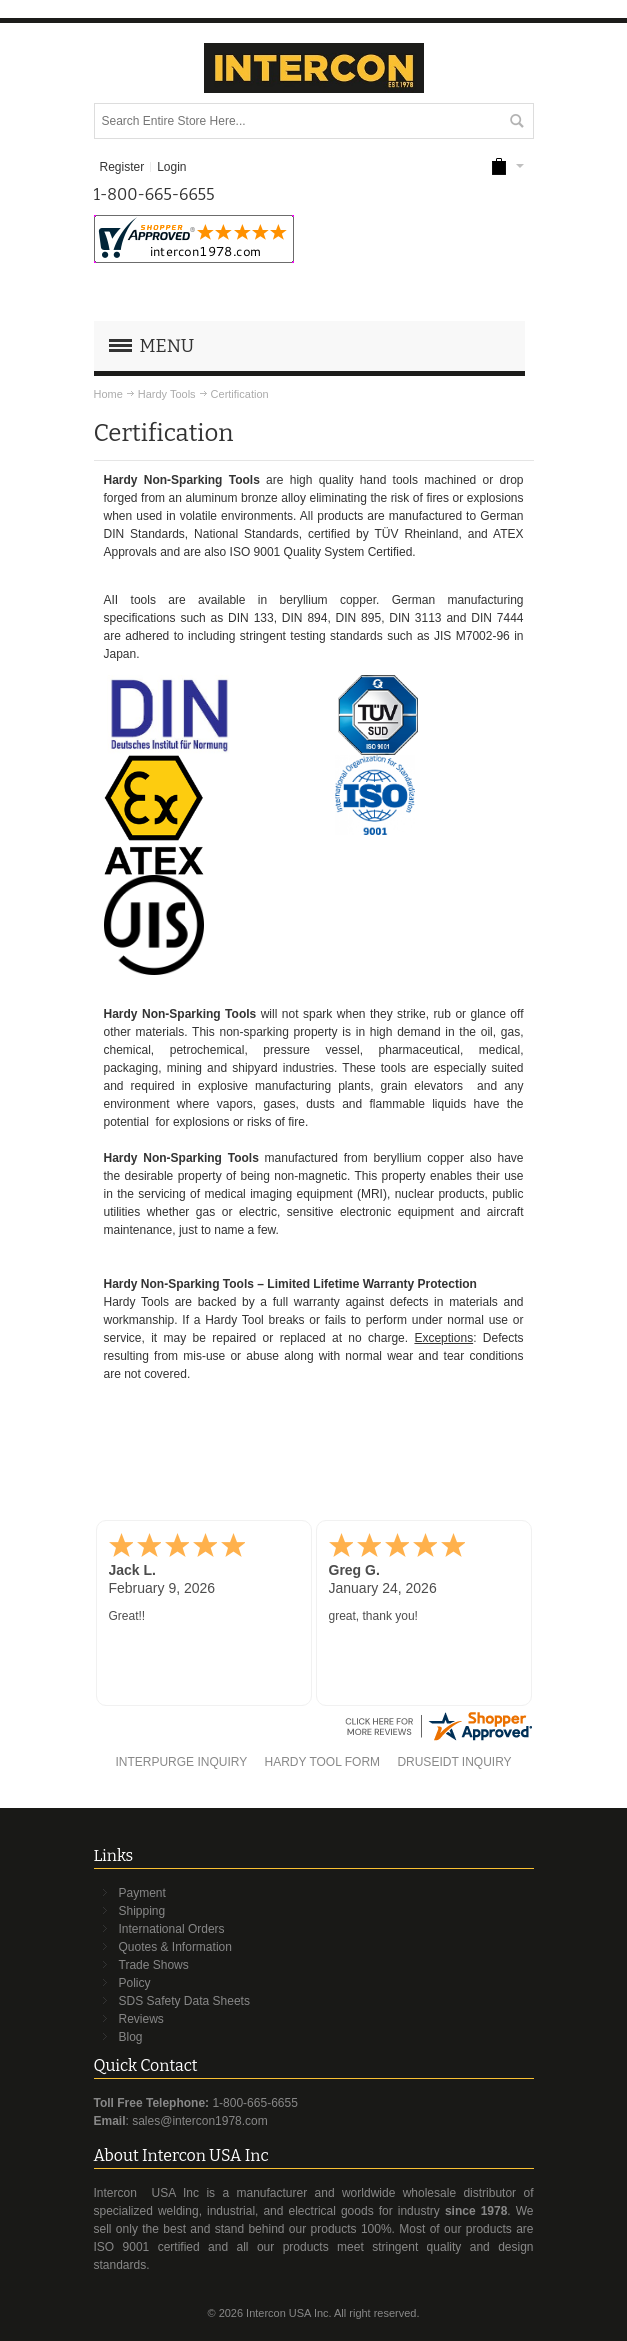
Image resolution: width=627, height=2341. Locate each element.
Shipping (142, 1911)
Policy (135, 1983)
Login (171, 167)
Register (121, 167)
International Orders (172, 1929)
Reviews (141, 2019)
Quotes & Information (175, 1947)
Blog (131, 2037)
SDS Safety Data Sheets (184, 2001)
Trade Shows (154, 1965)
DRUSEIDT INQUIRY (454, 1762)
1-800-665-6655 (254, 2103)
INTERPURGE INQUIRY (181, 1762)
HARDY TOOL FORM (322, 1762)
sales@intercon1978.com (200, 2121)
